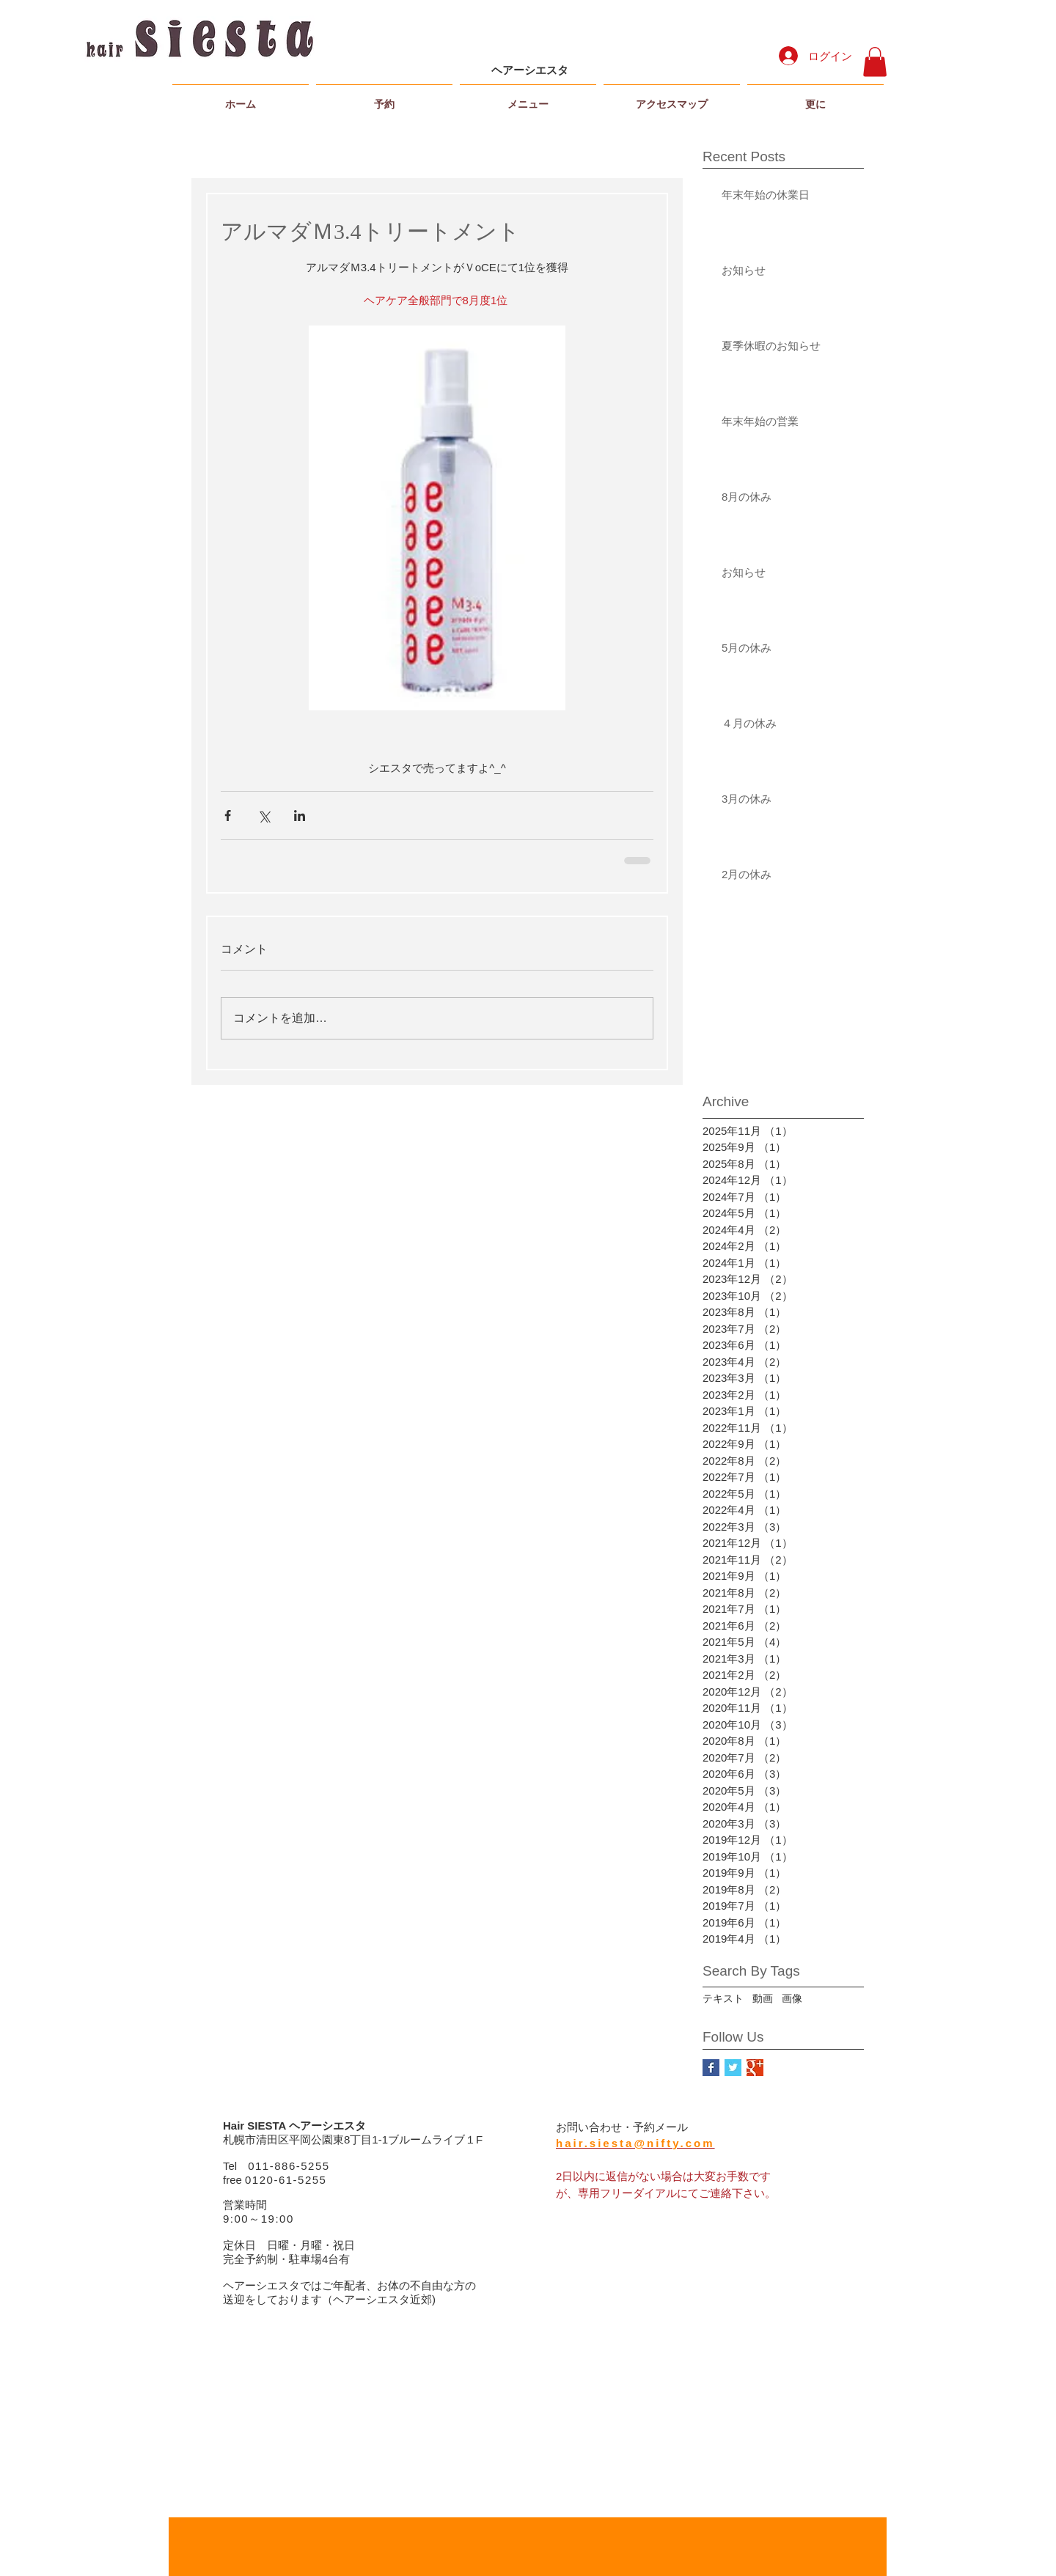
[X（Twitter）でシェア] (264, 816)
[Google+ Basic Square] (755, 2067)
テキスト (723, 1998)
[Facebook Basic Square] (711, 2067)
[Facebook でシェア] (228, 816)
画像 (792, 1998)
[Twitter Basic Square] (733, 2067)
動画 (762, 1998)
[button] (874, 62)
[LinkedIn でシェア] (300, 816)
